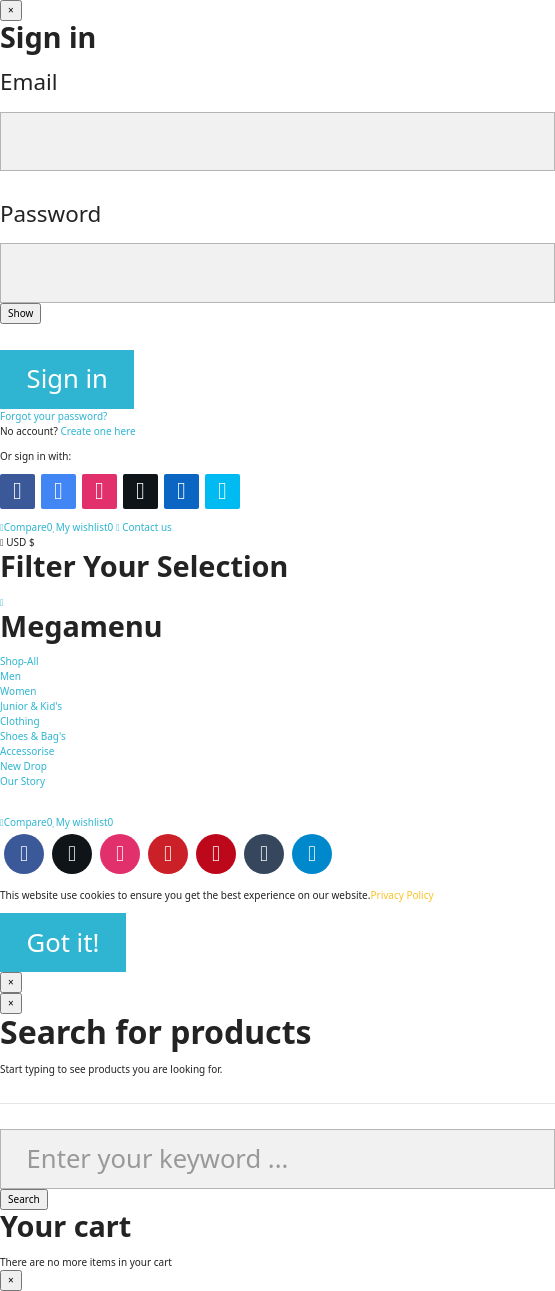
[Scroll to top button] (2, 602)
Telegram (312, 854)
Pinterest (216, 854)
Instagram (120, 854)
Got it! (63, 942)
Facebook (24, 854)
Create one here (97, 431)
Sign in (67, 378)
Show (20, 313)
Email (29, 81)
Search (24, 1199)
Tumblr (264, 854)
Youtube (168, 854)
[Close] (11, 10)
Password (50, 213)
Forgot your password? (53, 416)
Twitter (72, 854)
